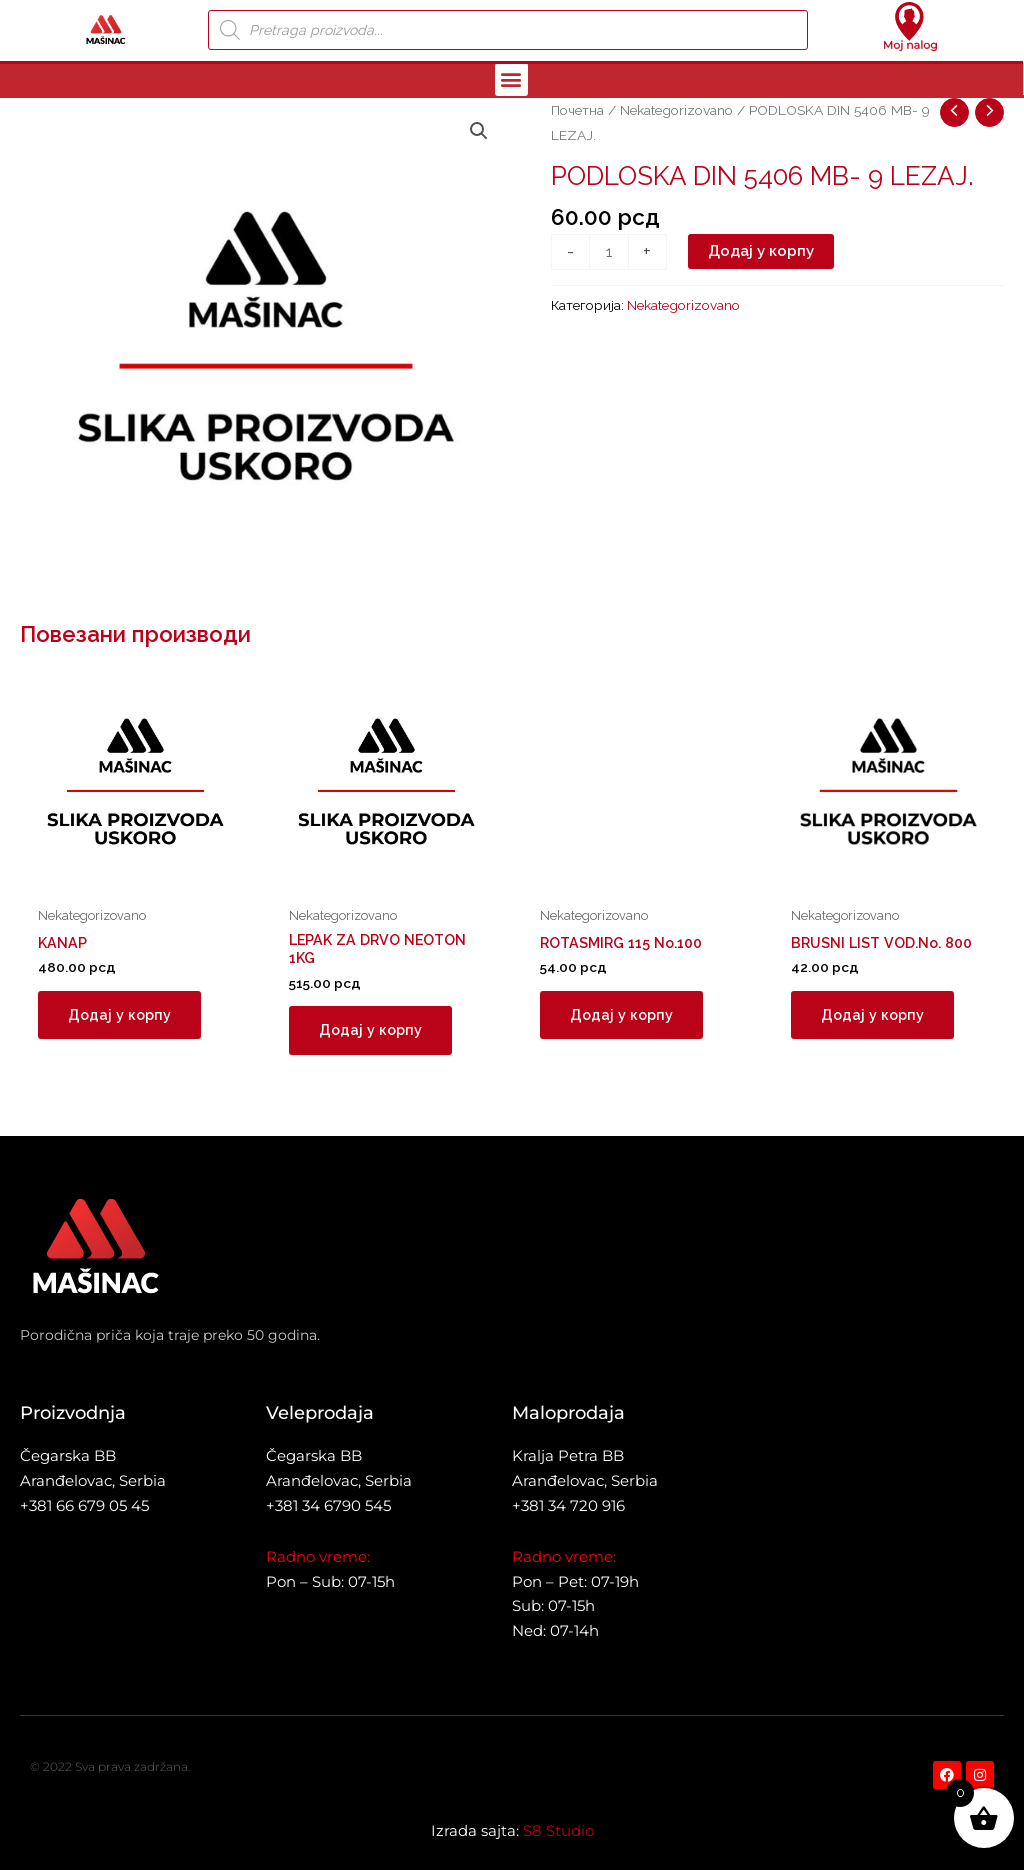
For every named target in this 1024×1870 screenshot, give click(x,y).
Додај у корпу (761, 251)
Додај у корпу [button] (121, 1016)
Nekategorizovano (676, 110)
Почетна (577, 110)
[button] (511, 79)
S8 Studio (558, 1830)
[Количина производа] (608, 252)
